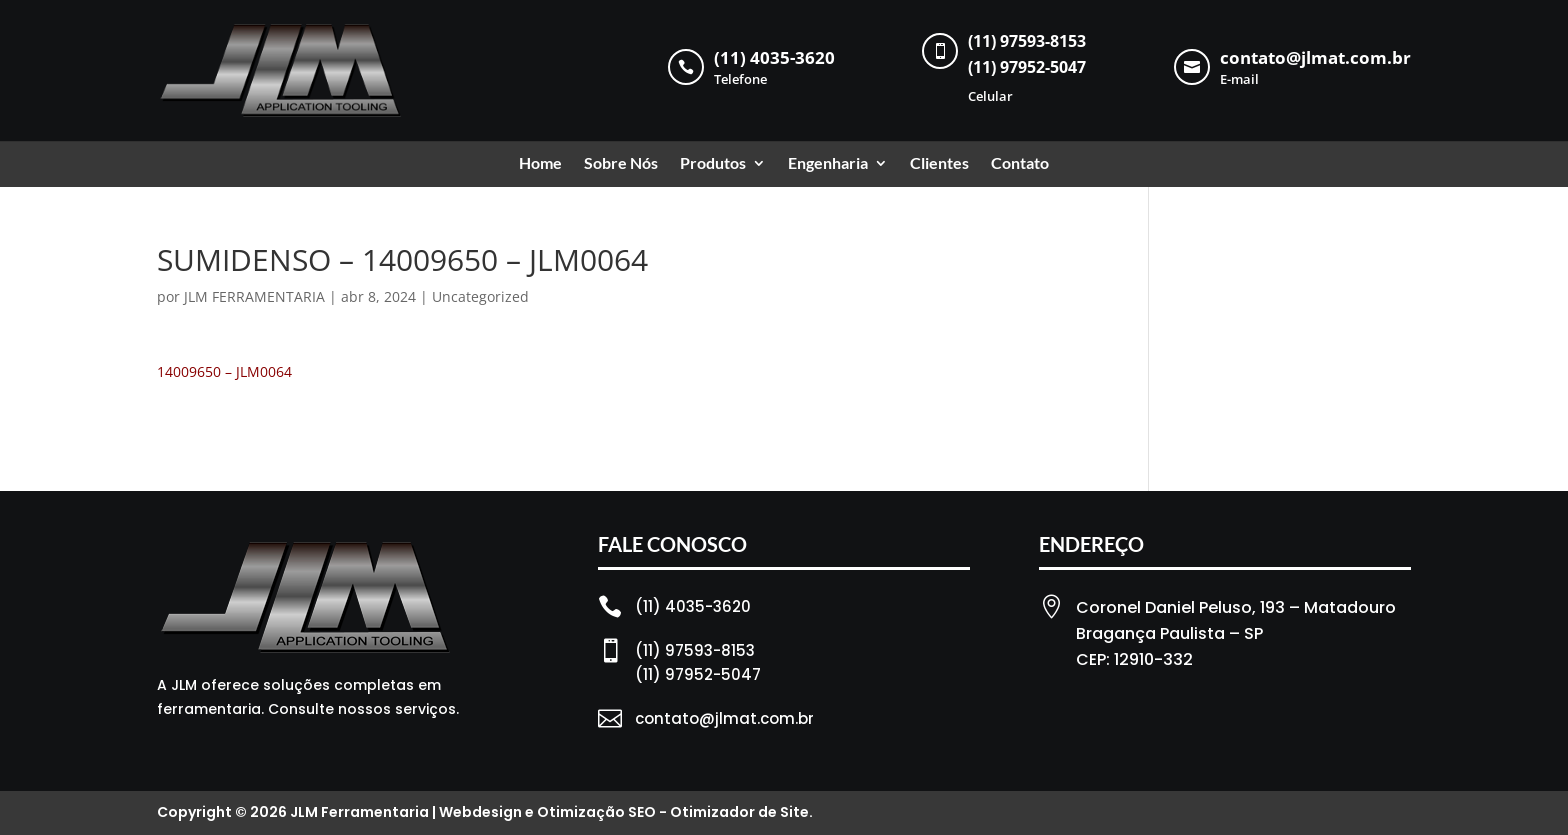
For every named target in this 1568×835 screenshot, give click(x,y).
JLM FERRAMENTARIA (254, 296)
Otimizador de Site (739, 812)
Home (540, 164)
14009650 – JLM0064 (224, 371)
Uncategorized (480, 296)
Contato (1020, 164)
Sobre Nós (621, 164)
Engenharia (828, 164)
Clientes (939, 164)
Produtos (713, 164)
